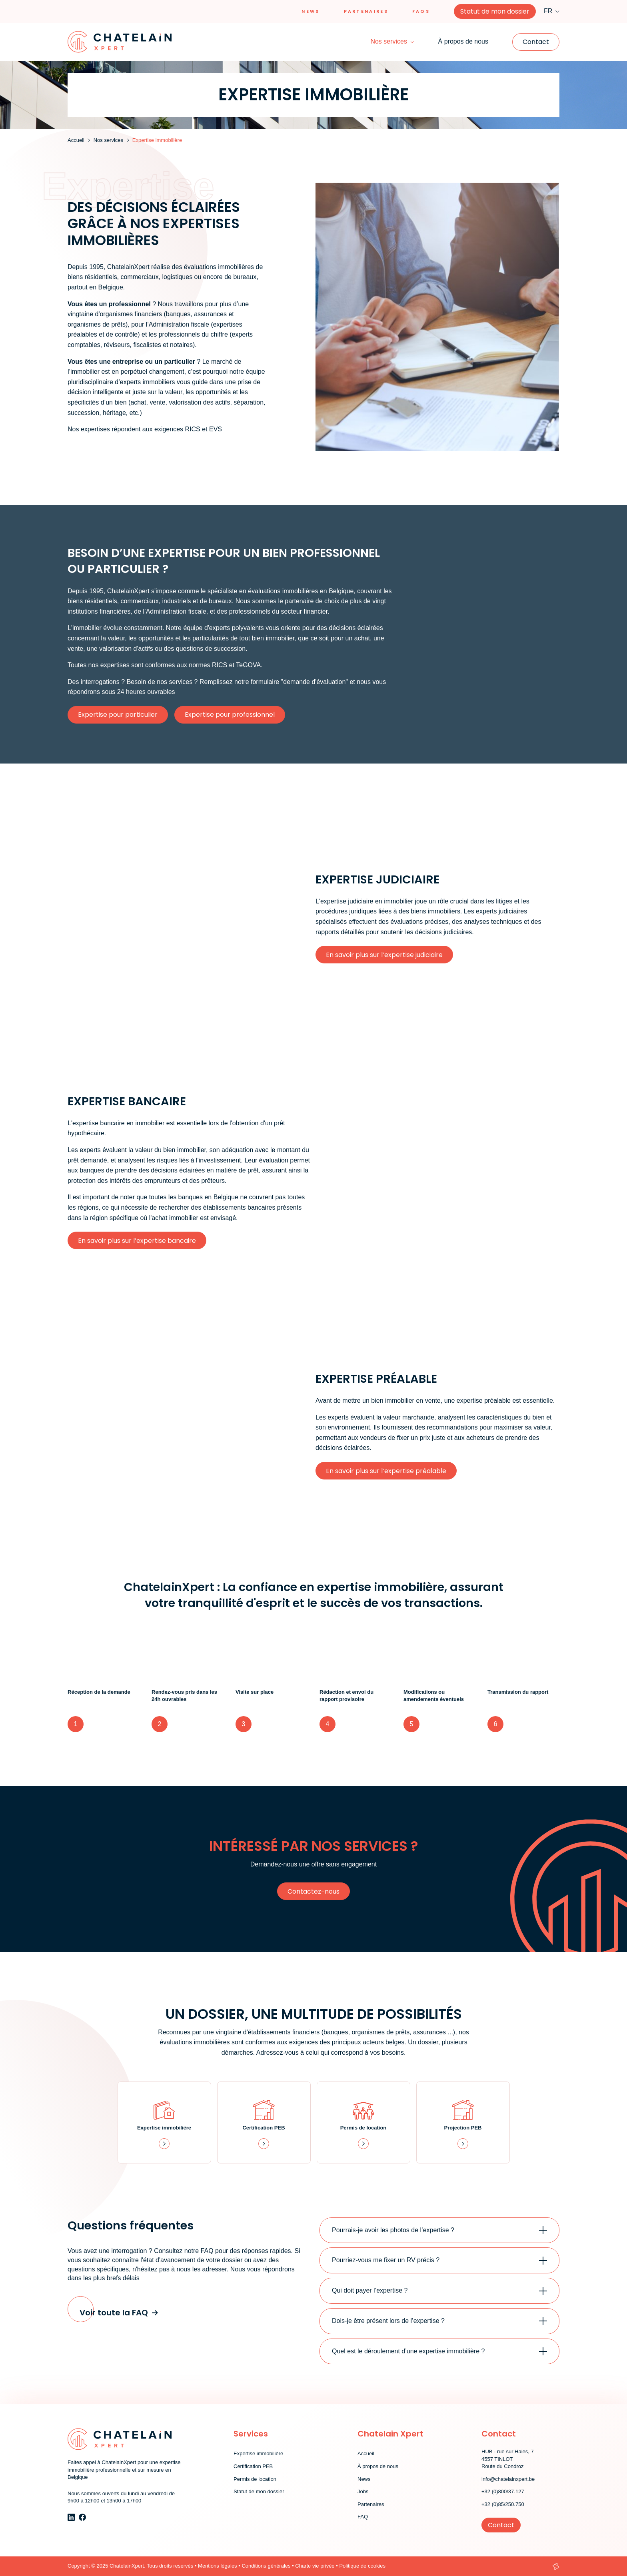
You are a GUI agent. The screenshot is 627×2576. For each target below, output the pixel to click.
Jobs (362, 2491)
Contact (536, 41)
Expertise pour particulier (118, 714)
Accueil (365, 2453)
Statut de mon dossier (494, 11)
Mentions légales (217, 2566)
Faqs (421, 11)
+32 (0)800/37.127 (502, 2491)
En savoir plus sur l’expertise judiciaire (384, 954)
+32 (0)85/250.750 (502, 2504)
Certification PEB (253, 2466)
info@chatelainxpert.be (508, 2479)
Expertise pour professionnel (230, 714)
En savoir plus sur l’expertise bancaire (137, 1240)
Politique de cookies (362, 2566)
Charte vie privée (314, 2566)
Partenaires (366, 11)
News (310, 11)
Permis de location (255, 2479)
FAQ (362, 2517)
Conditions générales (266, 2566)
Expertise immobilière (258, 2453)
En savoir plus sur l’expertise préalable (386, 1470)
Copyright (79, 2566)
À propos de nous (463, 41)
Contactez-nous (313, 1891)
